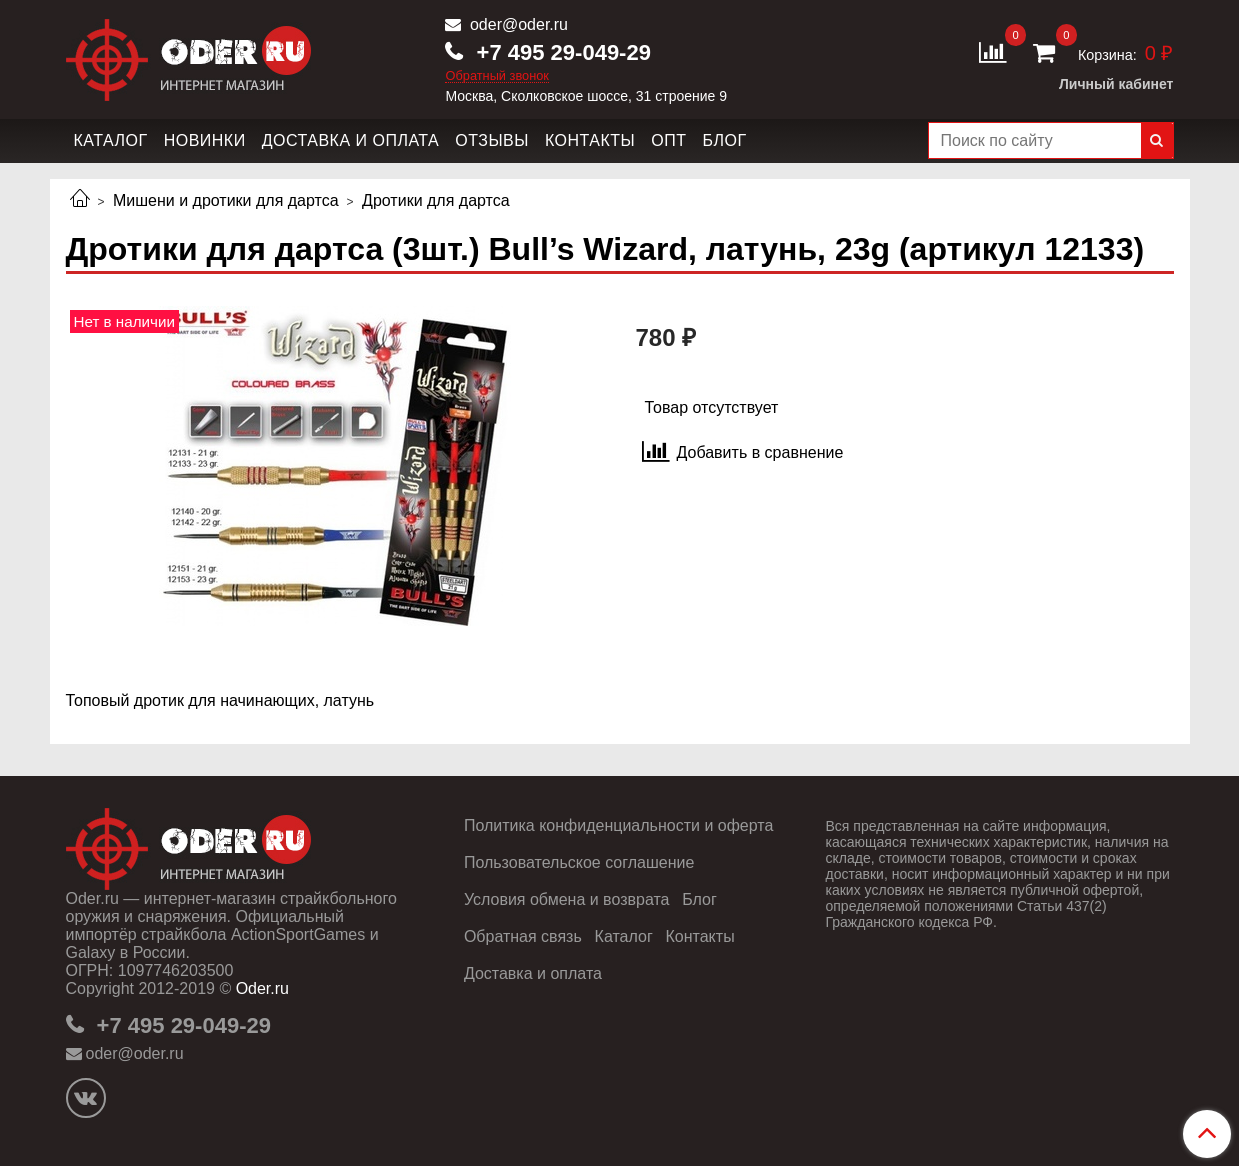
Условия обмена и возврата (567, 899)
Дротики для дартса (436, 200)
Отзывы (492, 140)
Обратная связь (523, 936)
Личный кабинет (1116, 84)
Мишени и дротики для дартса (226, 200)
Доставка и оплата (351, 140)
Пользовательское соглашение (579, 862)
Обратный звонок (497, 76)
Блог (724, 140)
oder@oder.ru (516, 24)
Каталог (111, 140)
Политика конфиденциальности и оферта (618, 825)
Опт (668, 140)
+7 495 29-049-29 (560, 52)
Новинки (205, 140)
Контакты (590, 140)
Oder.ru (262, 988)
